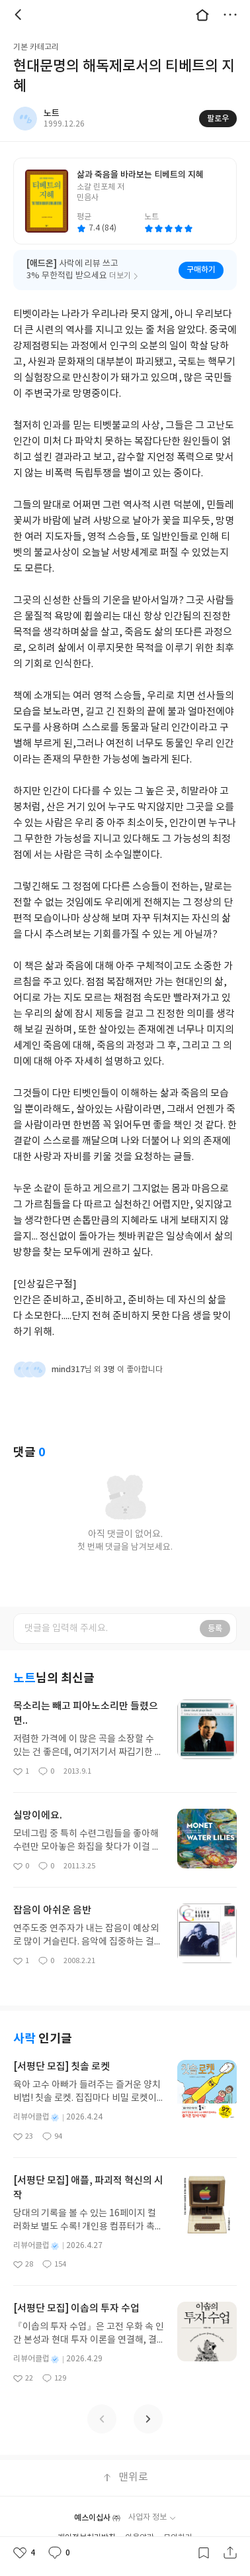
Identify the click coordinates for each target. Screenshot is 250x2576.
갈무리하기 (203, 2552)
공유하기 (230, 2552)
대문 (202, 14)
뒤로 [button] (19, 14)
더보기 (230, 14)
